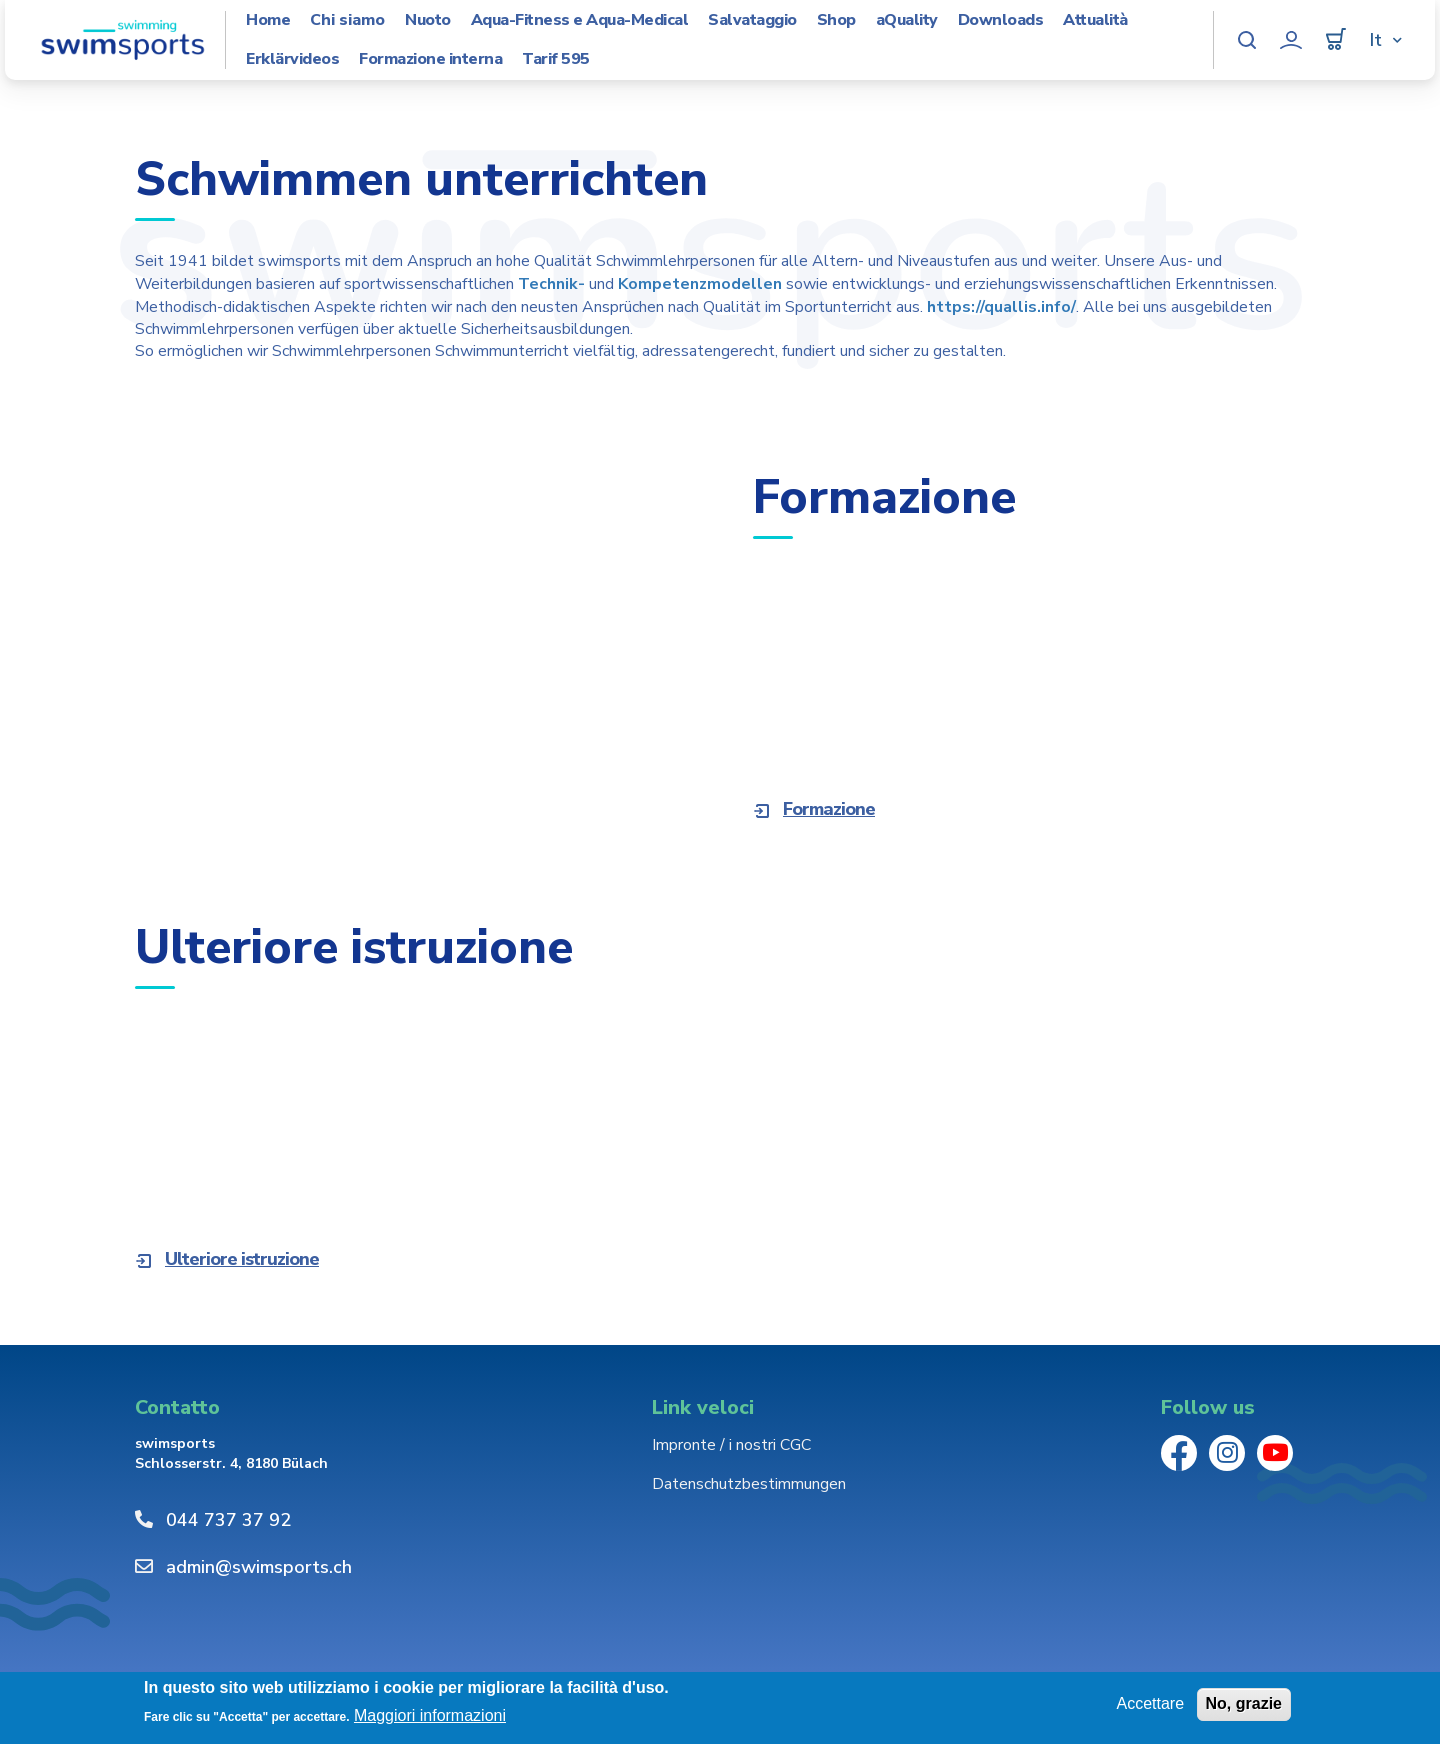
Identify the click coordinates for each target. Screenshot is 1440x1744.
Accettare (1150, 1703)
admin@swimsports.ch (259, 1567)
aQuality (907, 20)
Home (268, 20)
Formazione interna (430, 59)
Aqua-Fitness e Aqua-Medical (580, 20)
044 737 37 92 (228, 1520)
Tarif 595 (556, 59)
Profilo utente (1291, 40)
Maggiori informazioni (430, 1715)
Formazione (829, 809)
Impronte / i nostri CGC (731, 1445)
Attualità (1095, 20)
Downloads (1001, 20)
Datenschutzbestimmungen (749, 1484)
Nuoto (428, 20)
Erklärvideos (292, 59)
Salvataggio (752, 20)
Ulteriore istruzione (242, 1259)
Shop (836, 20)
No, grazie (1244, 1703)
